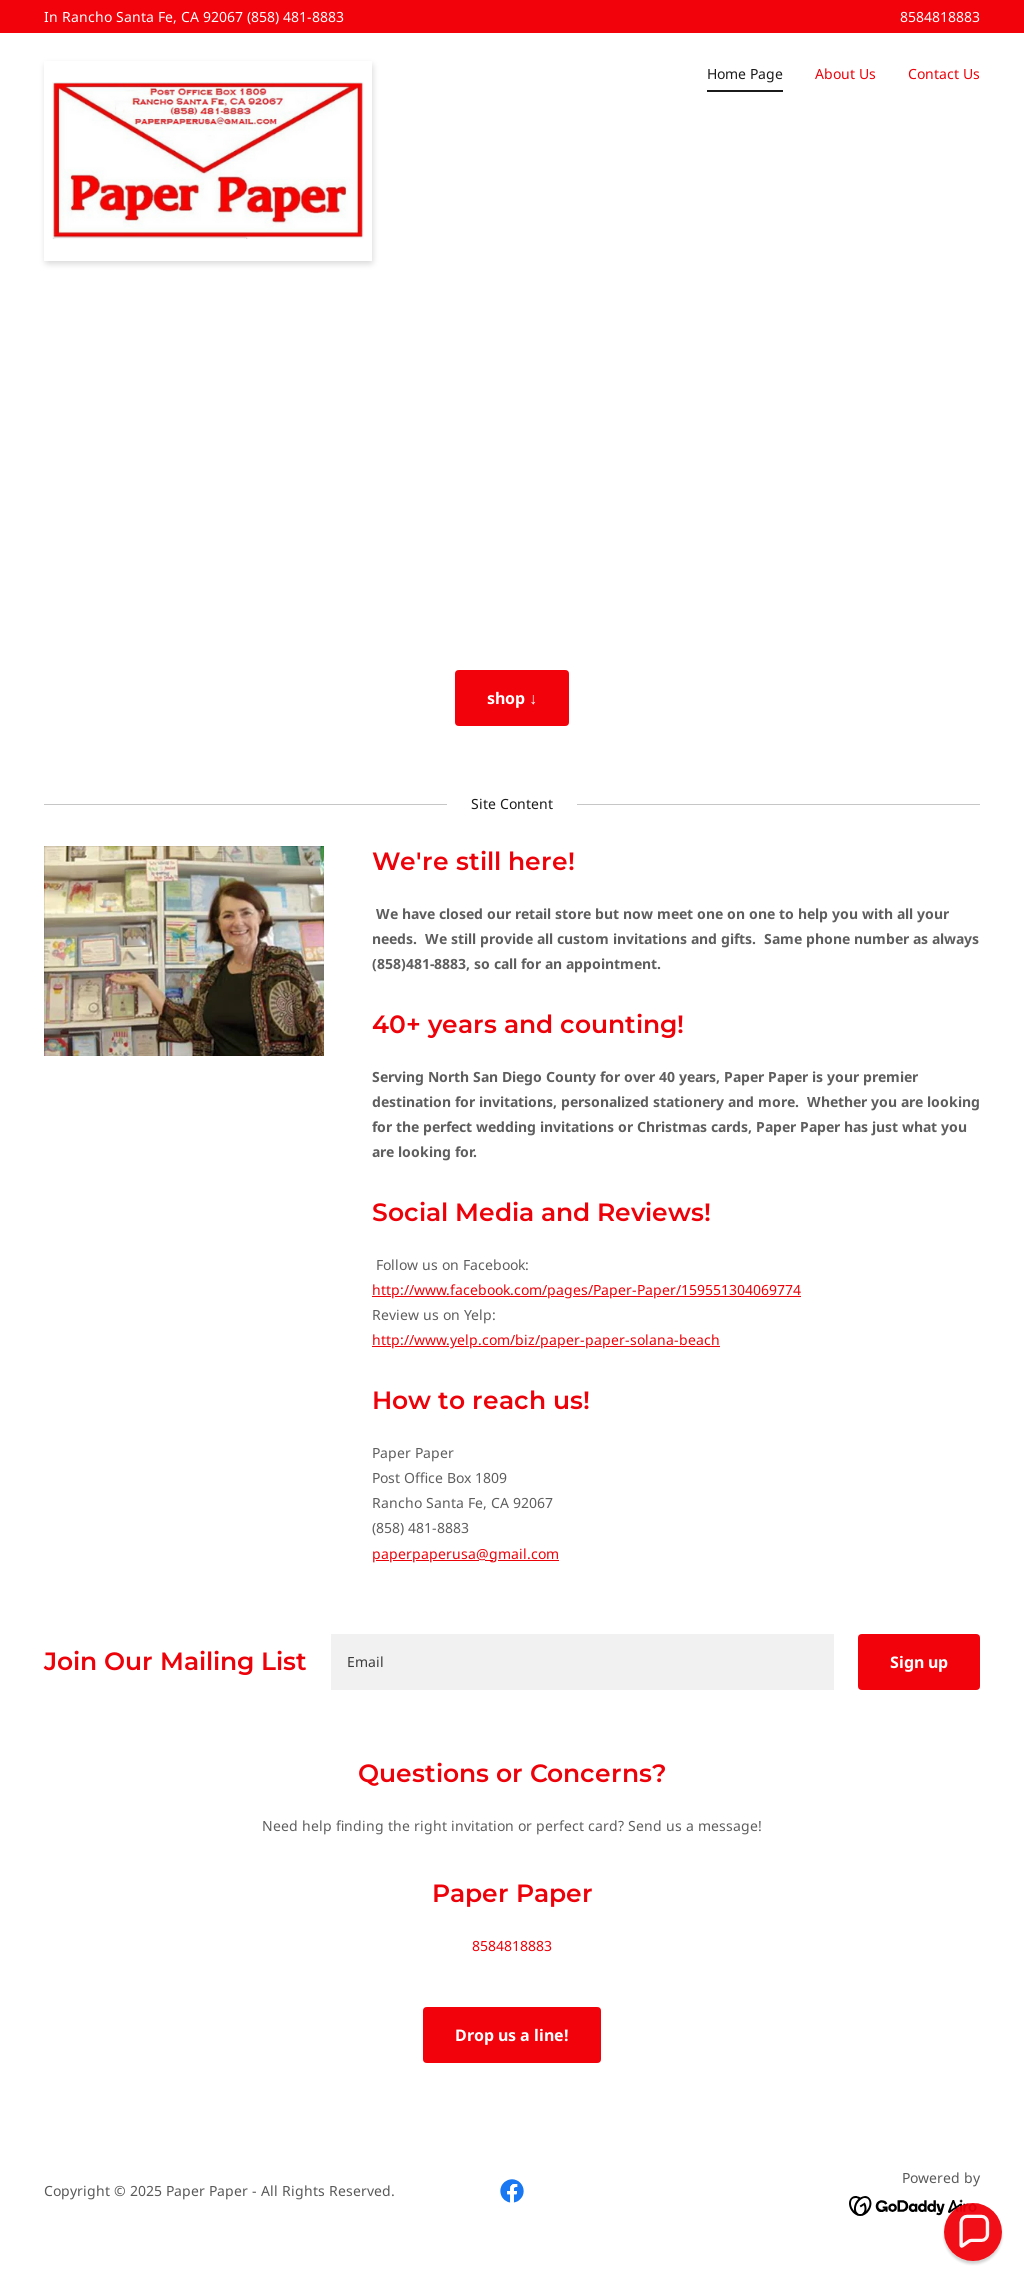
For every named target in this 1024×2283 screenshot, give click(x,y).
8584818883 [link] (940, 16)
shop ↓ (512, 698)
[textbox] (582, 1662)
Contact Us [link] (944, 73)
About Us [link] (845, 73)
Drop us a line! (512, 2035)
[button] (973, 2232)
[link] (208, 68)
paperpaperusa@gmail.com (465, 1553)
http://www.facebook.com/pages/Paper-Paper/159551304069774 (586, 1289)
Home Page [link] (745, 73)
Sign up (919, 1662)
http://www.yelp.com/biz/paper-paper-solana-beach (546, 1339)
